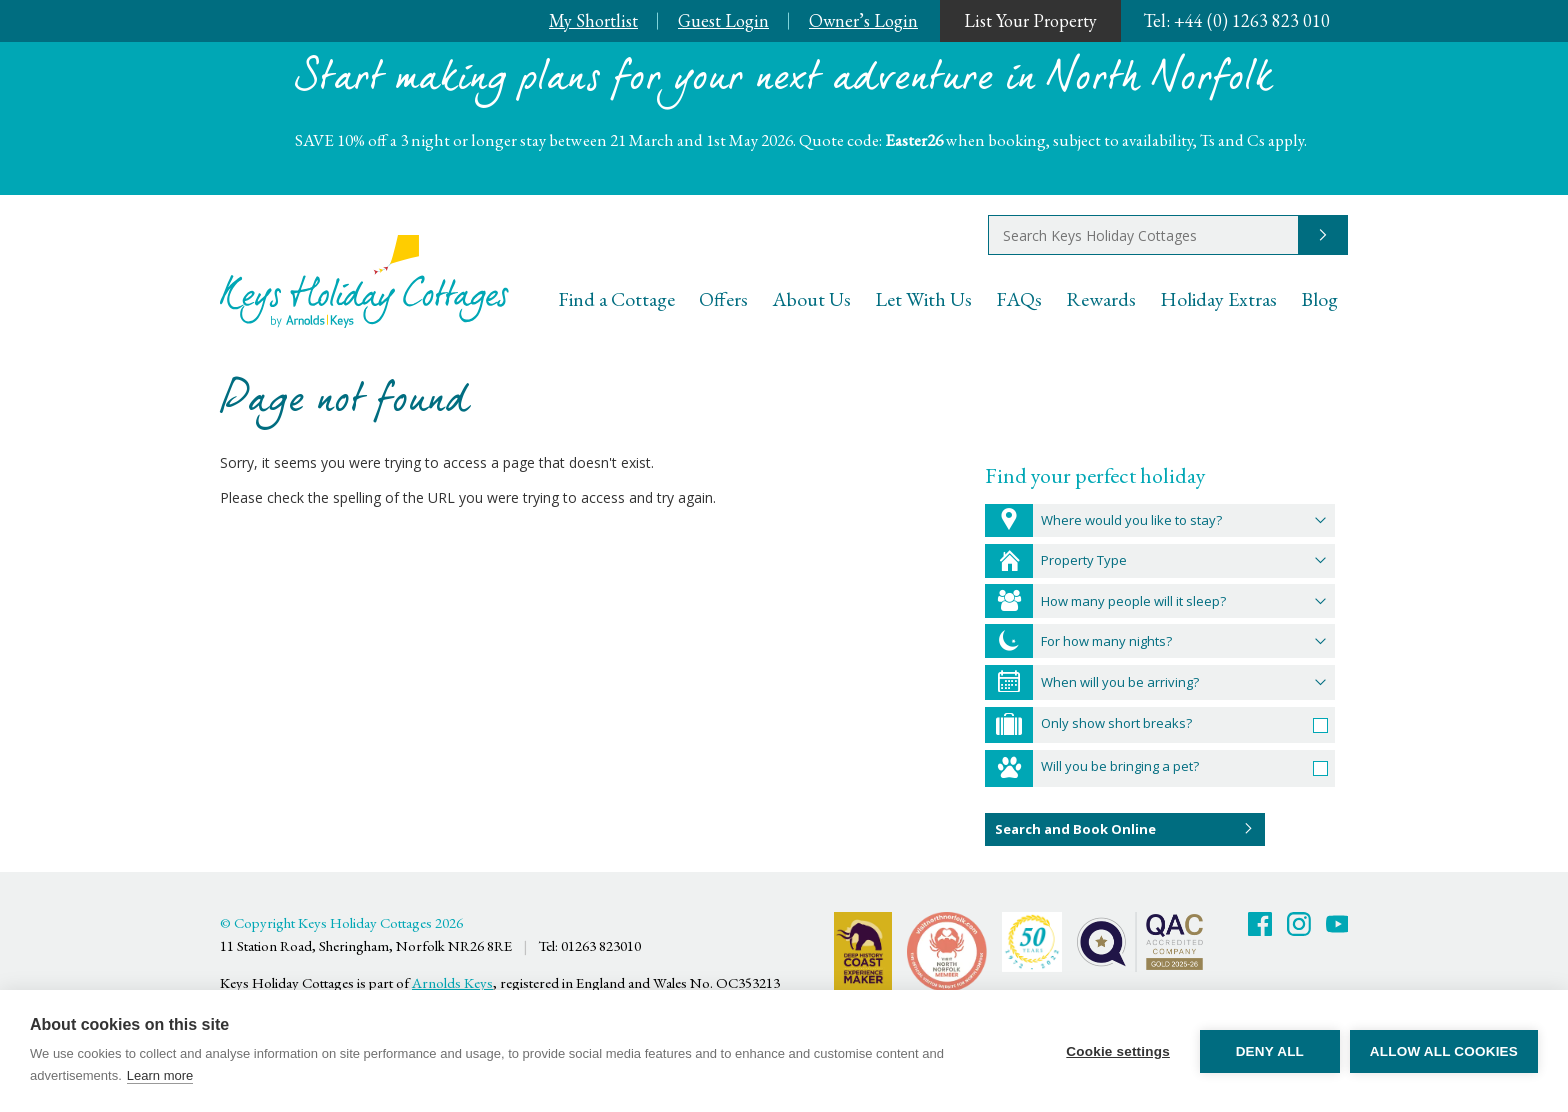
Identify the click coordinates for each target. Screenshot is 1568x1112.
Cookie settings (1118, 1051)
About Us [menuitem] (811, 299)
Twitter (1299, 924)
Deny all (1270, 1051)
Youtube (1338, 924)
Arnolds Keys (452, 982)
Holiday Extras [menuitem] (1218, 299)
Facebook (1260, 924)
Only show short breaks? (1116, 723)
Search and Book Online (1075, 829)
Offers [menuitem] (723, 299)
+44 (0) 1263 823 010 (1236, 20)
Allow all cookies (1444, 1051)
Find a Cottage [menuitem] (616, 299)
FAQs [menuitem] (1019, 299)
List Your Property (1030, 20)
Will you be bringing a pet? (1120, 766)
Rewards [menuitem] (1101, 299)
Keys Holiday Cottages (364, 281)
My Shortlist (593, 20)
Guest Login (723, 20)
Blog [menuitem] (1319, 299)
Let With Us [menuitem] (923, 299)
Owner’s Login (863, 20)
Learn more (160, 1075)
